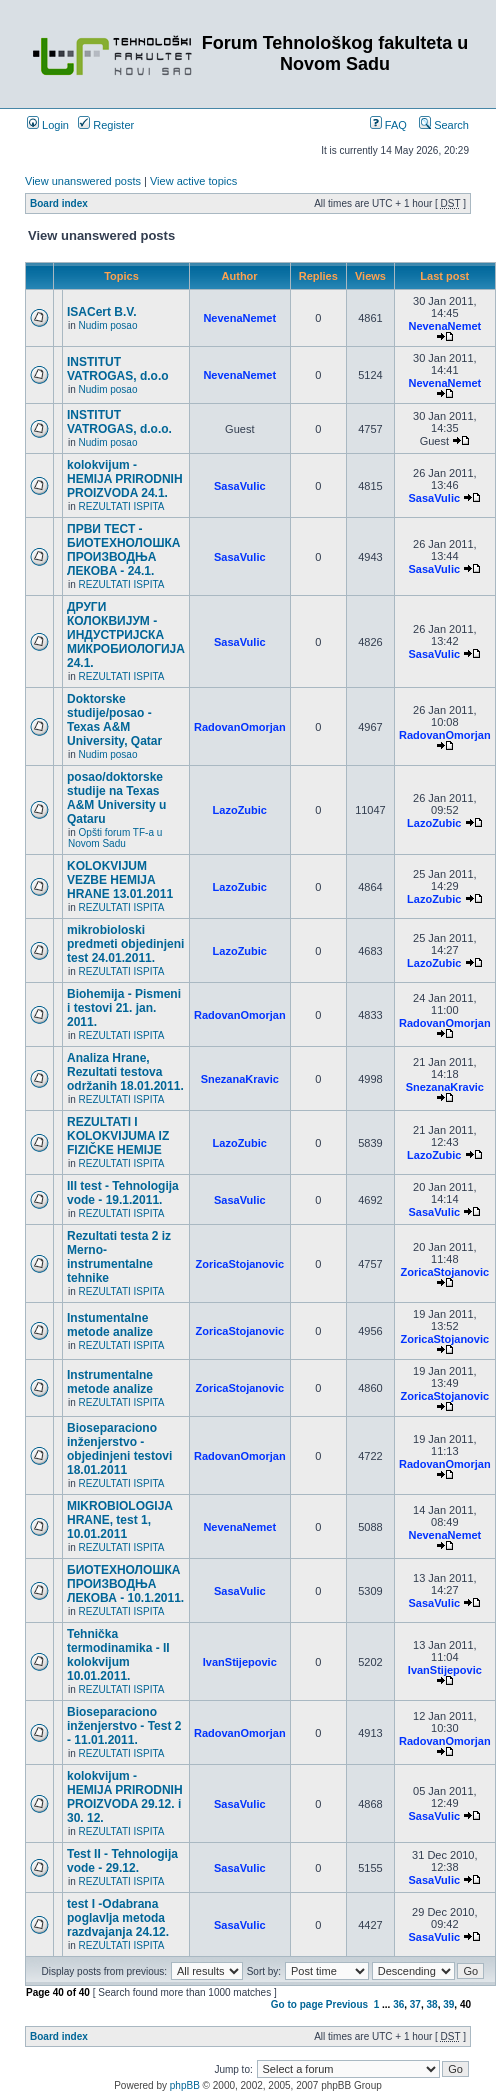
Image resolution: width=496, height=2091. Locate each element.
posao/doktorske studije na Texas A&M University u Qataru (116, 798)
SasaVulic (240, 486)
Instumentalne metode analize (110, 1325)
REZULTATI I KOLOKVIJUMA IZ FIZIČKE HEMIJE (118, 1136)
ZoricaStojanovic (239, 1264)
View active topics (193, 181)
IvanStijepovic (240, 1662)
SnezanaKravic (240, 1079)
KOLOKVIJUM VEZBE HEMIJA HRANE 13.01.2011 (120, 880)
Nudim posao (108, 325)
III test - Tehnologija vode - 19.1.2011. (123, 1193)
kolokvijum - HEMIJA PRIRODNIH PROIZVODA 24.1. (125, 479)
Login (48, 125)
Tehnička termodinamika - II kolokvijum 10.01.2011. (118, 1655)
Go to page (297, 2004)
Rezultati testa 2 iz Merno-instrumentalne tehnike (119, 1257)
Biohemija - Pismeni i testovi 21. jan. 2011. (124, 1008)
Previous (347, 2004)
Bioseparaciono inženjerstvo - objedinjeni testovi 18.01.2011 (119, 1449)
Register (106, 125)
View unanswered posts (83, 181)
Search (444, 125)
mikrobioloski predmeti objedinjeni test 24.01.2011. (125, 944)
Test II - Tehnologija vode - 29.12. (122, 1861)
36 (398, 2004)
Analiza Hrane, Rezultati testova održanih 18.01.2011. (125, 1072)
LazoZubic (240, 810)
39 (448, 2004)
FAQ (388, 125)
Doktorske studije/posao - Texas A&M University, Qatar (114, 720)
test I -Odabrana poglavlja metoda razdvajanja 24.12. (118, 1918)
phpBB (185, 2085)
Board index (59, 203)
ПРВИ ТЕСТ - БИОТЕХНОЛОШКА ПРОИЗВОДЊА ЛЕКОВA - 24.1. (123, 550)
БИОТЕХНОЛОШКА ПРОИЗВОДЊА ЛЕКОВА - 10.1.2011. (125, 1584)
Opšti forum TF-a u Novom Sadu (115, 838)
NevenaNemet (239, 318)
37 (415, 2004)
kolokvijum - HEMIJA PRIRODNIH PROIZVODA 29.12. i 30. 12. (125, 1797)
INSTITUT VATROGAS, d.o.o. (119, 422)
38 (432, 2004)
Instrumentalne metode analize (110, 1382)
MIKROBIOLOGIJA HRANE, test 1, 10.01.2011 (120, 1520)
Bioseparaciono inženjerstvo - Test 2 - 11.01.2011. (124, 1726)
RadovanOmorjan (240, 727)
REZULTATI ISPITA (122, 506)
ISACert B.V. (102, 312)
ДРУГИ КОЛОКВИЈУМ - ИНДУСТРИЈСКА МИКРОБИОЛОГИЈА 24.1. (126, 635)
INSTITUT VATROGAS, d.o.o (118, 369)
